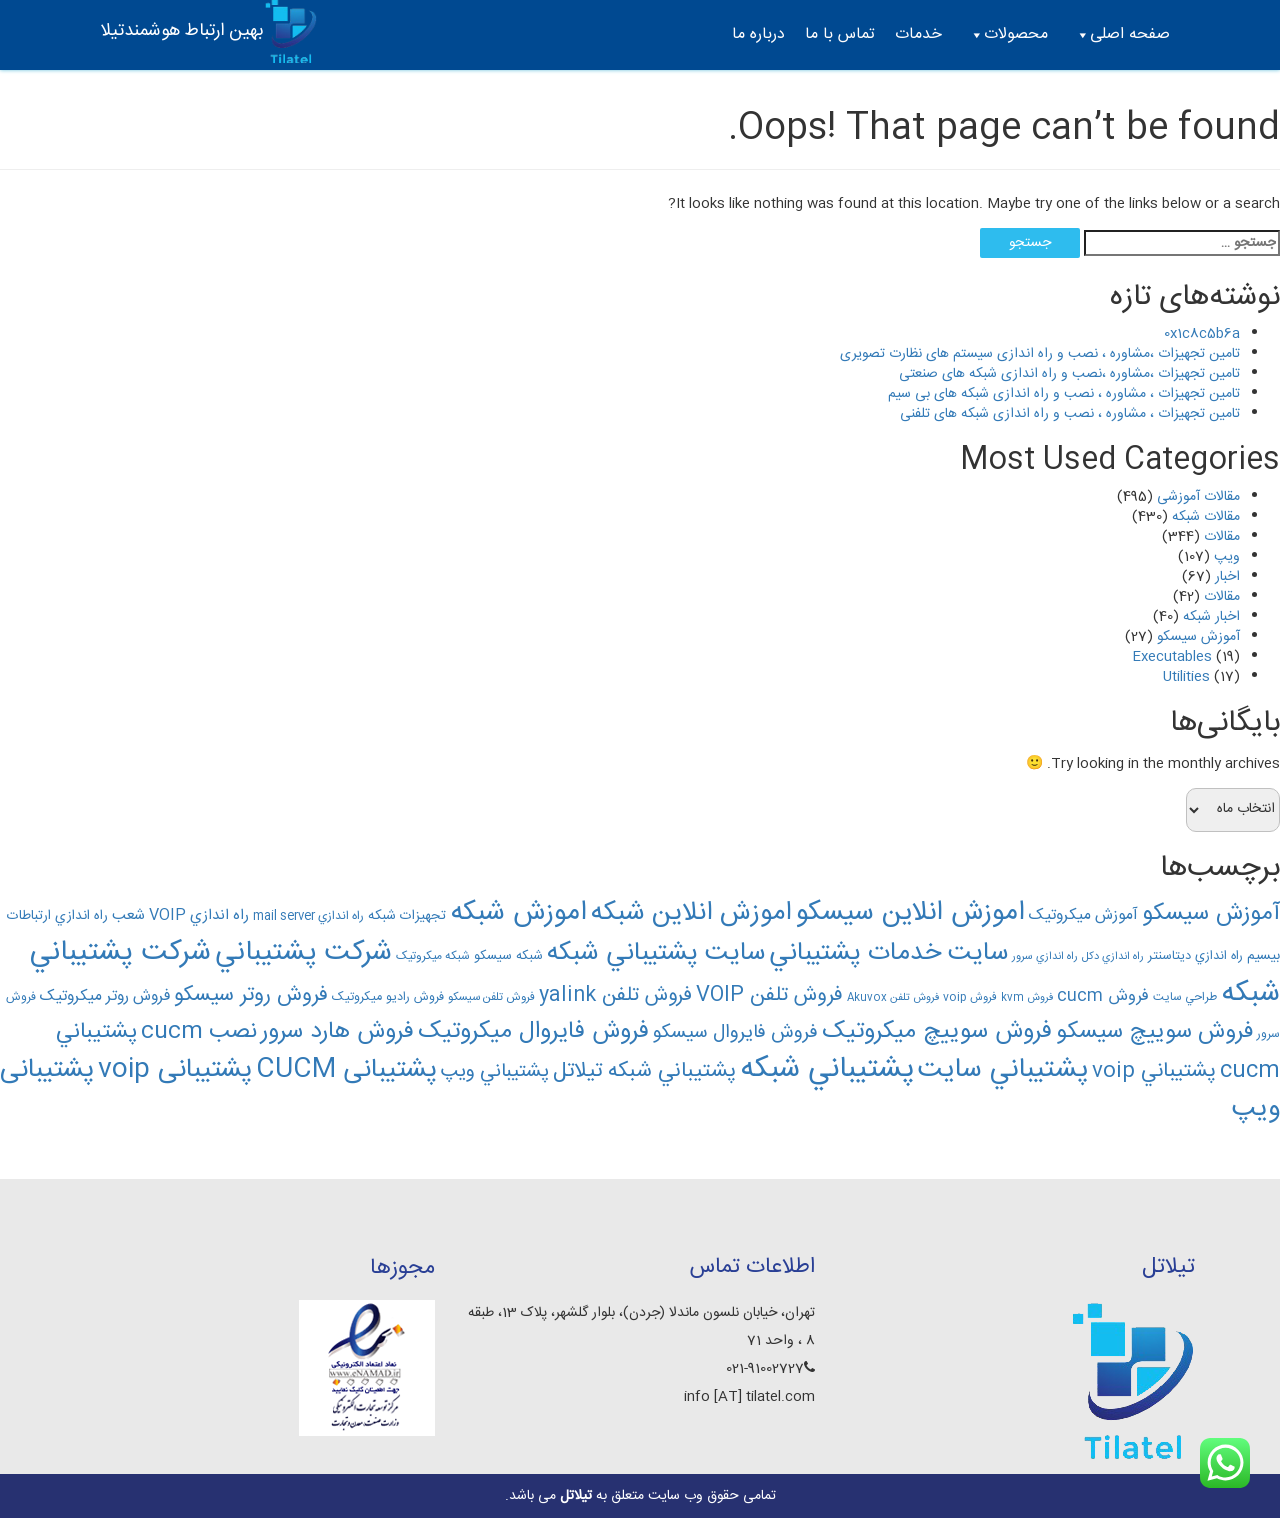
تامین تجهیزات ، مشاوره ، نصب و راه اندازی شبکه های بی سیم (1064, 394)
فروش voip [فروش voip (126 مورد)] (970, 997)
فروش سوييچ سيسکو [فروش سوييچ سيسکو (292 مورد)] (1154, 1032)
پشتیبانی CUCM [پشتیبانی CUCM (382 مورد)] (346, 1070)
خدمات (918, 34)
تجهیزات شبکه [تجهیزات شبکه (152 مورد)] (407, 916)
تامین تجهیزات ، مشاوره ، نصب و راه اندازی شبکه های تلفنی (1070, 414)
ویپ (1227, 557)
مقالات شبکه (1206, 517)
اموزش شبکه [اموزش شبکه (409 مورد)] (518, 913)
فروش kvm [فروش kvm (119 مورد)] (1027, 997)
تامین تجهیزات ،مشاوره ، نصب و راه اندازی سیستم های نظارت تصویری (1040, 354)
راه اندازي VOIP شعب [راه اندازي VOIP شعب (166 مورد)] (180, 915)
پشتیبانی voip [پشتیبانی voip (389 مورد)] (175, 1070)
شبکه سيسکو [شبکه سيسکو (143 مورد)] (508, 956)
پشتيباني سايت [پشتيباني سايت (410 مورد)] (1003, 1070)
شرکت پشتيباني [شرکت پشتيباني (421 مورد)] (303, 953)
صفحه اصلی (1122, 35)
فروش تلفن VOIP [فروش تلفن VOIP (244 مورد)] (769, 995)
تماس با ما (840, 34)
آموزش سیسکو (1198, 637)
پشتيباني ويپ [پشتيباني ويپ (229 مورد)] (495, 1072)
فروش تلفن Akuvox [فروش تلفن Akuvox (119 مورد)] (893, 997)
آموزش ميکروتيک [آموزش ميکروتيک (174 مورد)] (1083, 916)
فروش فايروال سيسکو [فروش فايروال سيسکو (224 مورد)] (735, 1033)
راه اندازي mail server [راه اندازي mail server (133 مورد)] (308, 916)
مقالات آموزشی (1198, 497)
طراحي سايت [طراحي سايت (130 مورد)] (1185, 997)
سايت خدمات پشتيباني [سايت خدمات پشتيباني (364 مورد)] (888, 953)
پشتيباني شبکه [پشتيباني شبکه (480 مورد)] (827, 1069)
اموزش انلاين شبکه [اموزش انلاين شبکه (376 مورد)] (691, 913)
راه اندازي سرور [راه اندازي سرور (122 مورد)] (1045, 957)
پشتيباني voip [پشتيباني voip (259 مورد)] (1154, 1071)
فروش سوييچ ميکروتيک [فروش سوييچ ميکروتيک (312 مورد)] (937, 1031)
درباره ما (758, 34)
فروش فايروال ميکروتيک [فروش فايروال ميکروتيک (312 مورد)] (533, 1031)
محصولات (1008, 35)
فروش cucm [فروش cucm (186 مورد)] (1103, 996)
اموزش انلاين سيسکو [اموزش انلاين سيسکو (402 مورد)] (910, 913)
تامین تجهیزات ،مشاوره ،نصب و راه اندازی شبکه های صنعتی (1069, 374)
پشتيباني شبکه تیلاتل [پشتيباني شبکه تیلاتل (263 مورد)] (644, 1071)
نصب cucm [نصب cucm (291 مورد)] (199, 1032)
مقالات (1222, 537)
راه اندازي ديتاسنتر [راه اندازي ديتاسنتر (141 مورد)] (1195, 956)
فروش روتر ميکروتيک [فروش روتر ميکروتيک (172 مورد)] (105, 997)
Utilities (1186, 677)
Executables (1172, 657)
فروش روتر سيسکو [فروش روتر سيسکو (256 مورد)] (251, 995)
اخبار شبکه (1211, 617)
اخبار (1227, 577)
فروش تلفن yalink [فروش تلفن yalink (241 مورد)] (615, 995)
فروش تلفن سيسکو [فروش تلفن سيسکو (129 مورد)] (491, 997)
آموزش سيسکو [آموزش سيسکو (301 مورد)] (1211, 914)
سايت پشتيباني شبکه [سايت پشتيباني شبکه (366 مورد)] (656, 953)
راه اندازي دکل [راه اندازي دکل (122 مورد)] (1113, 957)
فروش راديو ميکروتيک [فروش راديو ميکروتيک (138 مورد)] (388, 997)
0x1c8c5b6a (1202, 334)
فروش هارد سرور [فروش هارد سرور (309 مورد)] (337, 1032)
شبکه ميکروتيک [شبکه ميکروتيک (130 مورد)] (433, 956)
